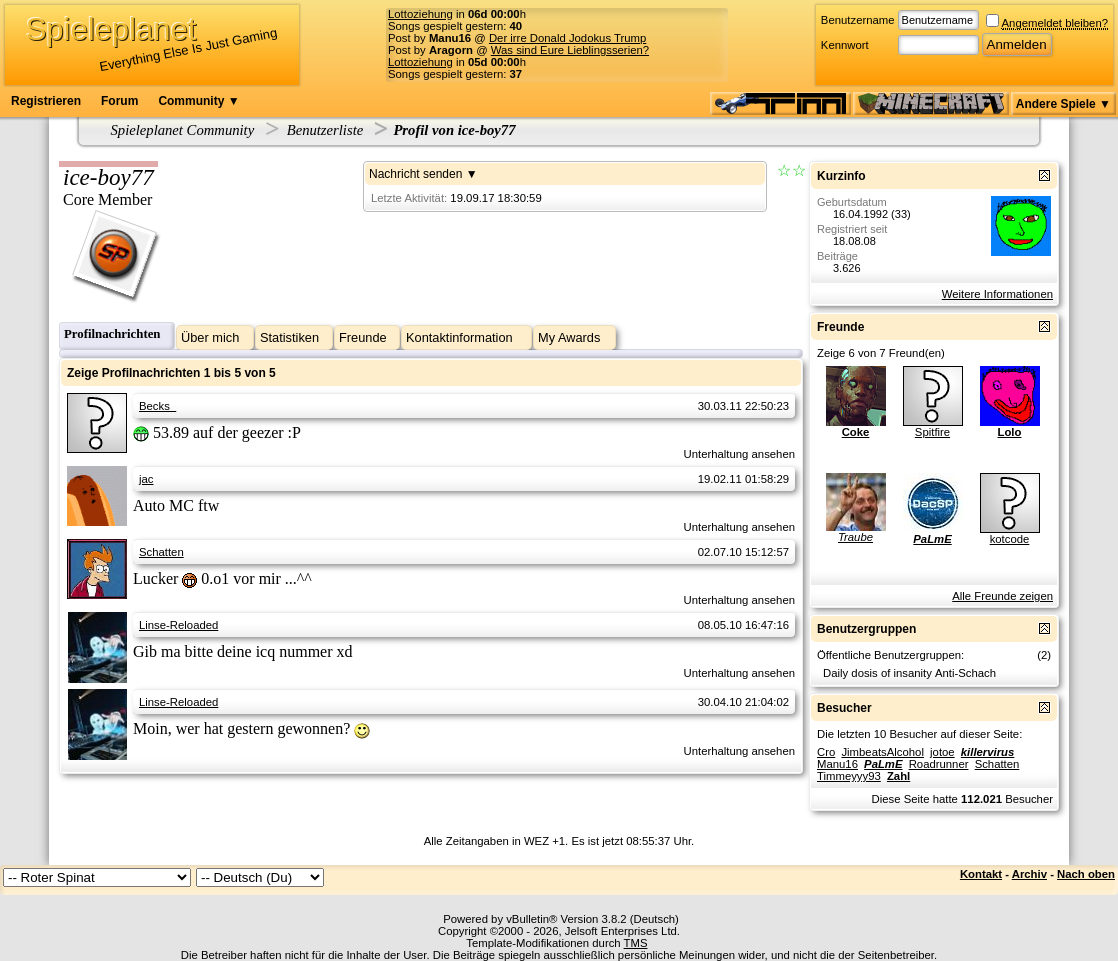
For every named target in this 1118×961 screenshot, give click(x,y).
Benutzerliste (325, 130)
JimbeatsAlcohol (882, 752)
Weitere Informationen (997, 294)
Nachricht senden (415, 174)
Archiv (1029, 874)
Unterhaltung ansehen (739, 454)
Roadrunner (939, 764)
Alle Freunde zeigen (1002, 596)
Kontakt (981, 874)
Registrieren (46, 101)
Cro (826, 752)
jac (146, 479)
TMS (636, 943)
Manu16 (837, 764)
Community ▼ (198, 101)
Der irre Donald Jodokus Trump (567, 38)
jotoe (942, 752)
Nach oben (1086, 874)
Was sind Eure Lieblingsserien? (570, 50)
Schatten (161, 552)
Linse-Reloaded (178, 625)
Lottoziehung (420, 14)
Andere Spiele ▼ (1063, 104)
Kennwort (845, 45)
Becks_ (157, 406)
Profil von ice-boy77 (454, 130)
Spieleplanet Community (183, 130)
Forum (119, 101)
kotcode (1010, 539)
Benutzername (858, 20)
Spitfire (932, 432)
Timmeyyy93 (849, 776)
